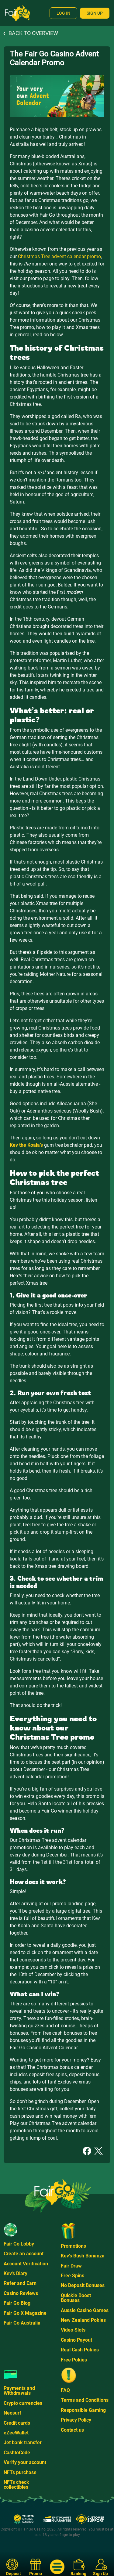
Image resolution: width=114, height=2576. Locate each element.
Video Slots (73, 2330)
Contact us (72, 2430)
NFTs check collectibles (16, 2484)
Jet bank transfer (23, 2442)
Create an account (23, 2254)
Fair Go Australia (22, 2323)
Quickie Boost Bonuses (76, 2298)
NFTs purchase (20, 2472)
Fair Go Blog (17, 2303)
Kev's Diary (15, 2273)
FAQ (65, 2390)
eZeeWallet (16, 2433)
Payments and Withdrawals (19, 2390)
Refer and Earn (20, 2283)
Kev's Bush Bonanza (83, 2256)
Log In (63, 13)
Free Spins (72, 2275)
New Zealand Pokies (83, 2320)
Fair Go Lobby (19, 2244)
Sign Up (95, 13)
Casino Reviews (21, 2293)
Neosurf (12, 2413)
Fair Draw (71, 2266)
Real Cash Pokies (80, 2350)
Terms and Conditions (85, 2400)
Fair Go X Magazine (25, 2313)
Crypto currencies (23, 2403)
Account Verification (26, 2264)
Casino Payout (76, 2340)
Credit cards (17, 2423)
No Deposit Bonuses (83, 2285)
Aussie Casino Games (85, 2310)
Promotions (73, 2246)
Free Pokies (74, 2360)
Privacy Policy (76, 2420)
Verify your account (25, 2462)
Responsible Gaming (83, 2410)
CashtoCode (17, 2452)
